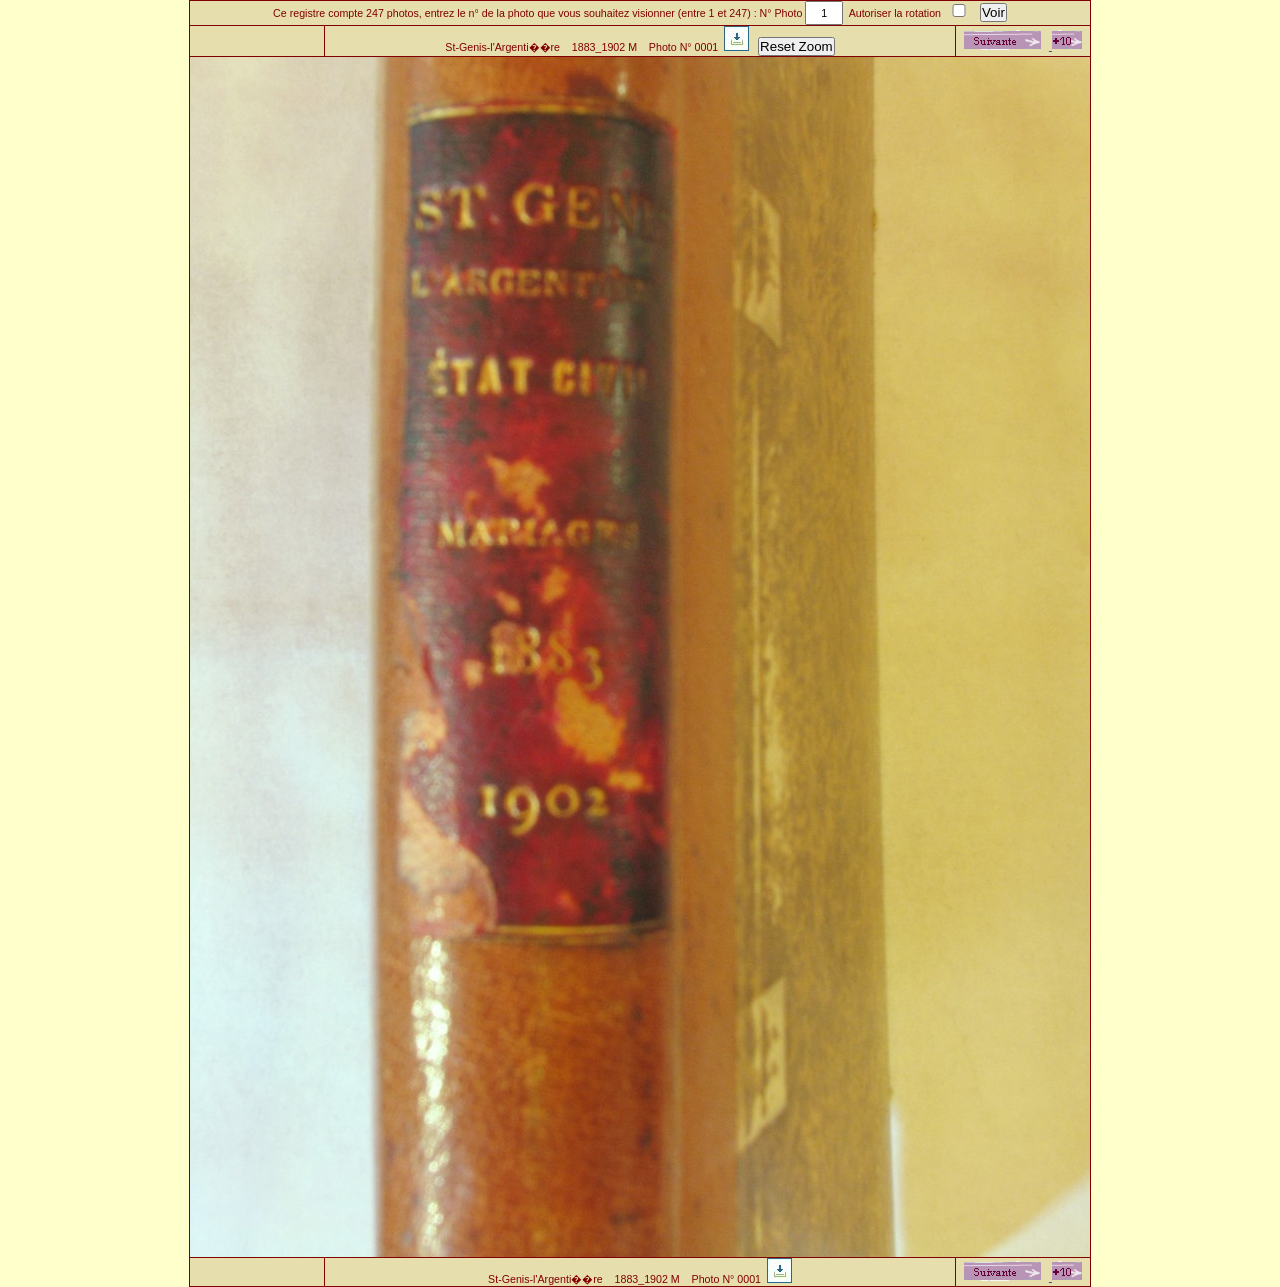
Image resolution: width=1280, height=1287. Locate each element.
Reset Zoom (796, 46)
